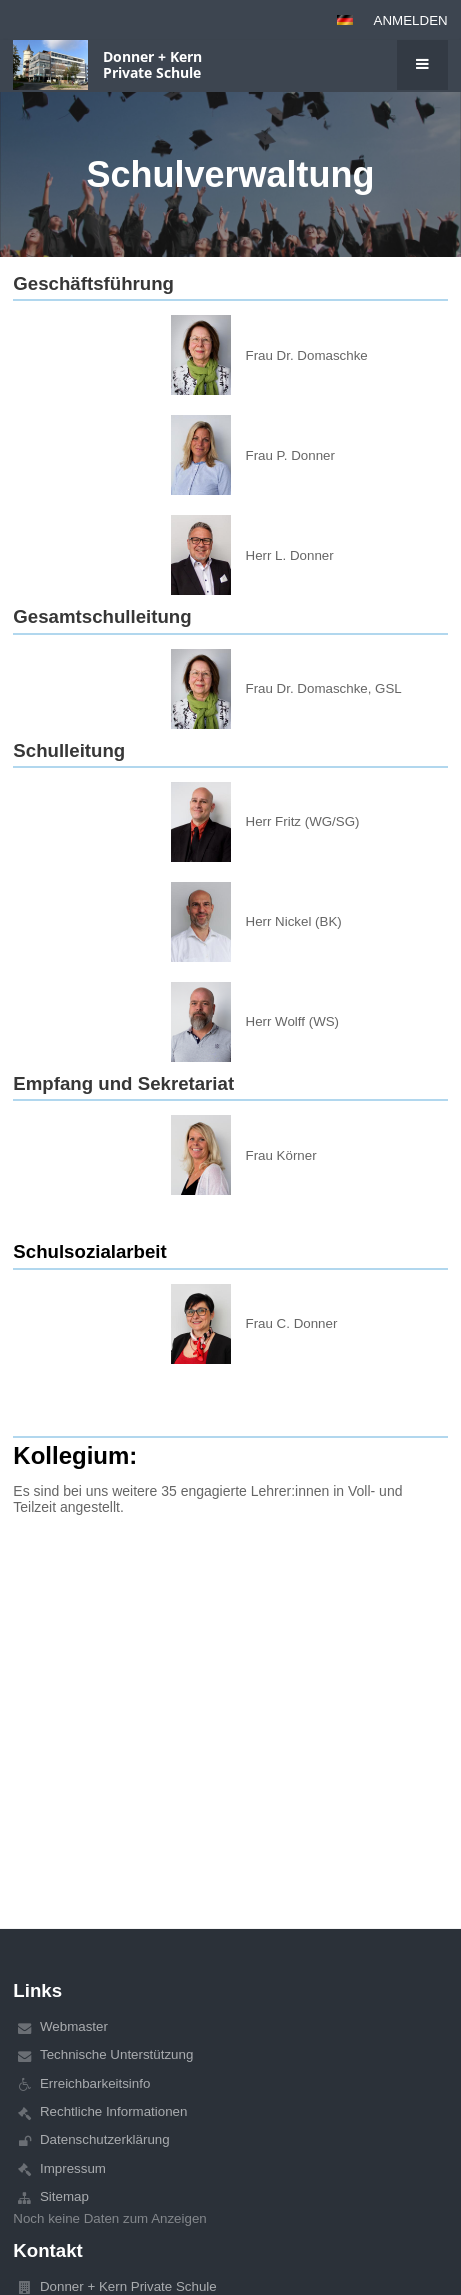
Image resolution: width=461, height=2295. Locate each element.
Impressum (73, 2168)
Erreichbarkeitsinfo (95, 2083)
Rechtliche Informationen (113, 2111)
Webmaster (74, 2026)
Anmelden (411, 20)
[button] (345, 20)
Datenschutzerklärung (105, 2139)
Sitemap (64, 2196)
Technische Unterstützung (116, 2054)
